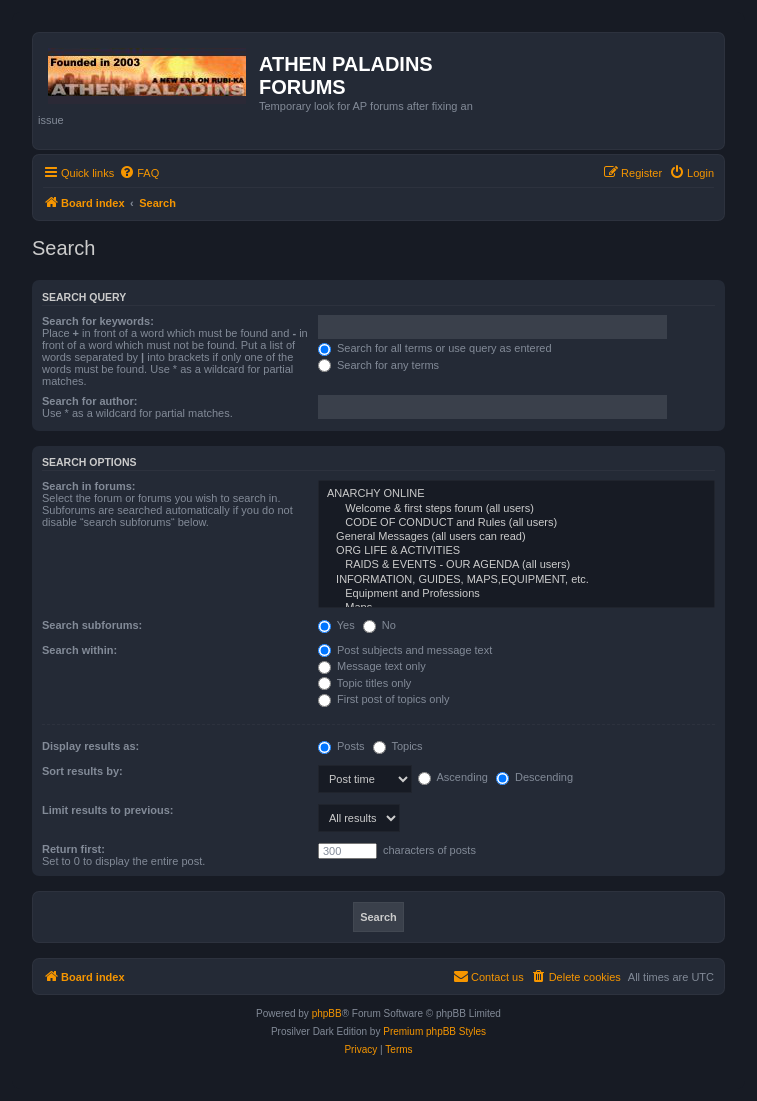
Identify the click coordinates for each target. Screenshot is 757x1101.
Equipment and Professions (516, 594)
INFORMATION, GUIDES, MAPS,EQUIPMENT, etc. (516, 580)
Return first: (73, 849)
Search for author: (89, 401)
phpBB (327, 1013)
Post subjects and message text (405, 650)
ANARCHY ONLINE (516, 494)
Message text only (372, 666)
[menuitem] (139, 173)
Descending (534, 777)
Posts (341, 746)
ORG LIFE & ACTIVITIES (516, 551)
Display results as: (90, 746)
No (379, 625)
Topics (398, 746)
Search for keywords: (98, 321)
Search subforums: (92, 625)
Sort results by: (82, 771)
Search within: (79, 650)
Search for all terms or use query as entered (435, 348)
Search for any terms (378, 365)
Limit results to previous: (107, 810)
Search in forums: (89, 486)
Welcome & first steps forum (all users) (516, 509)
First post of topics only (384, 699)
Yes (336, 625)
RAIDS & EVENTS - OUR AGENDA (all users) (516, 565)
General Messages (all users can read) (516, 537)
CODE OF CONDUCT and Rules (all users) (516, 523)
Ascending (453, 777)
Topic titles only (364, 683)
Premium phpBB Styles (434, 1031)
